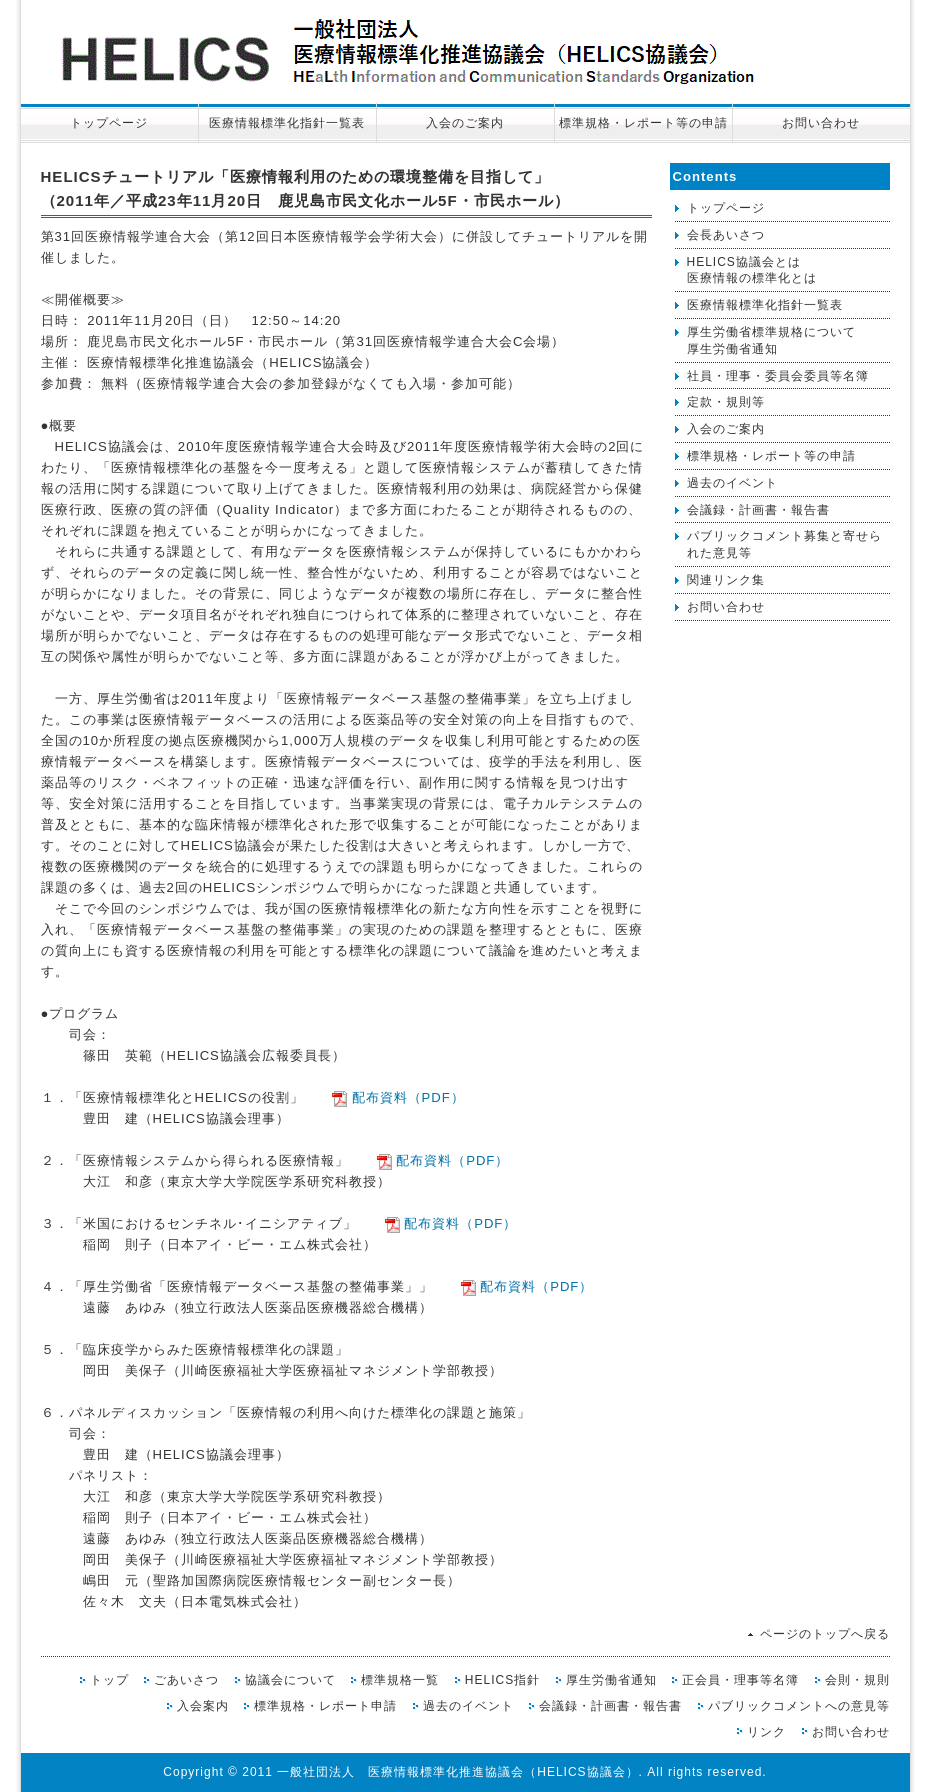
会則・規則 (857, 1680)
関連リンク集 (726, 580)
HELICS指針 (502, 1680)
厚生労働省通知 (611, 1680)
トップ (109, 1680)
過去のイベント (732, 483)
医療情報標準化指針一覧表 (287, 123)
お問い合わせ (821, 123)
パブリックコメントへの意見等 (799, 1706)
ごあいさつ (186, 1680)
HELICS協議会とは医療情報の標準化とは (752, 270)
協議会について (290, 1680)
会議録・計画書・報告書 (758, 510)
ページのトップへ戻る (825, 1634)
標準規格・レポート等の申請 (643, 123)
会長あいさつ (726, 235)
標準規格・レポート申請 (325, 1706)
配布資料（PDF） (406, 1097)
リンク (766, 1732)
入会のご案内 (465, 123)
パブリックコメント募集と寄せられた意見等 (784, 544)
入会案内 (203, 1706)
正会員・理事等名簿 (740, 1680)
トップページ (109, 123)
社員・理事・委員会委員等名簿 (778, 376)
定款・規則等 (726, 402)
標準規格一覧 (400, 1680)
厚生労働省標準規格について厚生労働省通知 (771, 340)
